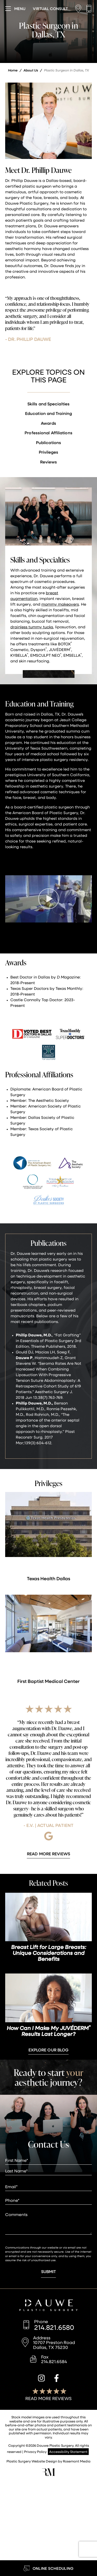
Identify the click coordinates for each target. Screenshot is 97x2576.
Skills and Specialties (48, 403)
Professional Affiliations (48, 432)
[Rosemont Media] (48, 2474)
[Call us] (89, 8)
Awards (48, 423)
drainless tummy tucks (31, 626)
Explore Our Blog (48, 2049)
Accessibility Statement (68, 2451)
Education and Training (48, 413)
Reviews (48, 461)
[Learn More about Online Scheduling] (48, 2568)
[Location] (79, 9)
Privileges (48, 452)
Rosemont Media (77, 2461)
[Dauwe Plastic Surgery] (48, 2305)
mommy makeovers (60, 604)
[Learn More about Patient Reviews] (48, 1854)
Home (13, 70)
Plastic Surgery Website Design (31, 2461)
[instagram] (41, 2379)
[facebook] (56, 2379)
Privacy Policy (35, 2451)
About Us (31, 70)
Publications (48, 442)
